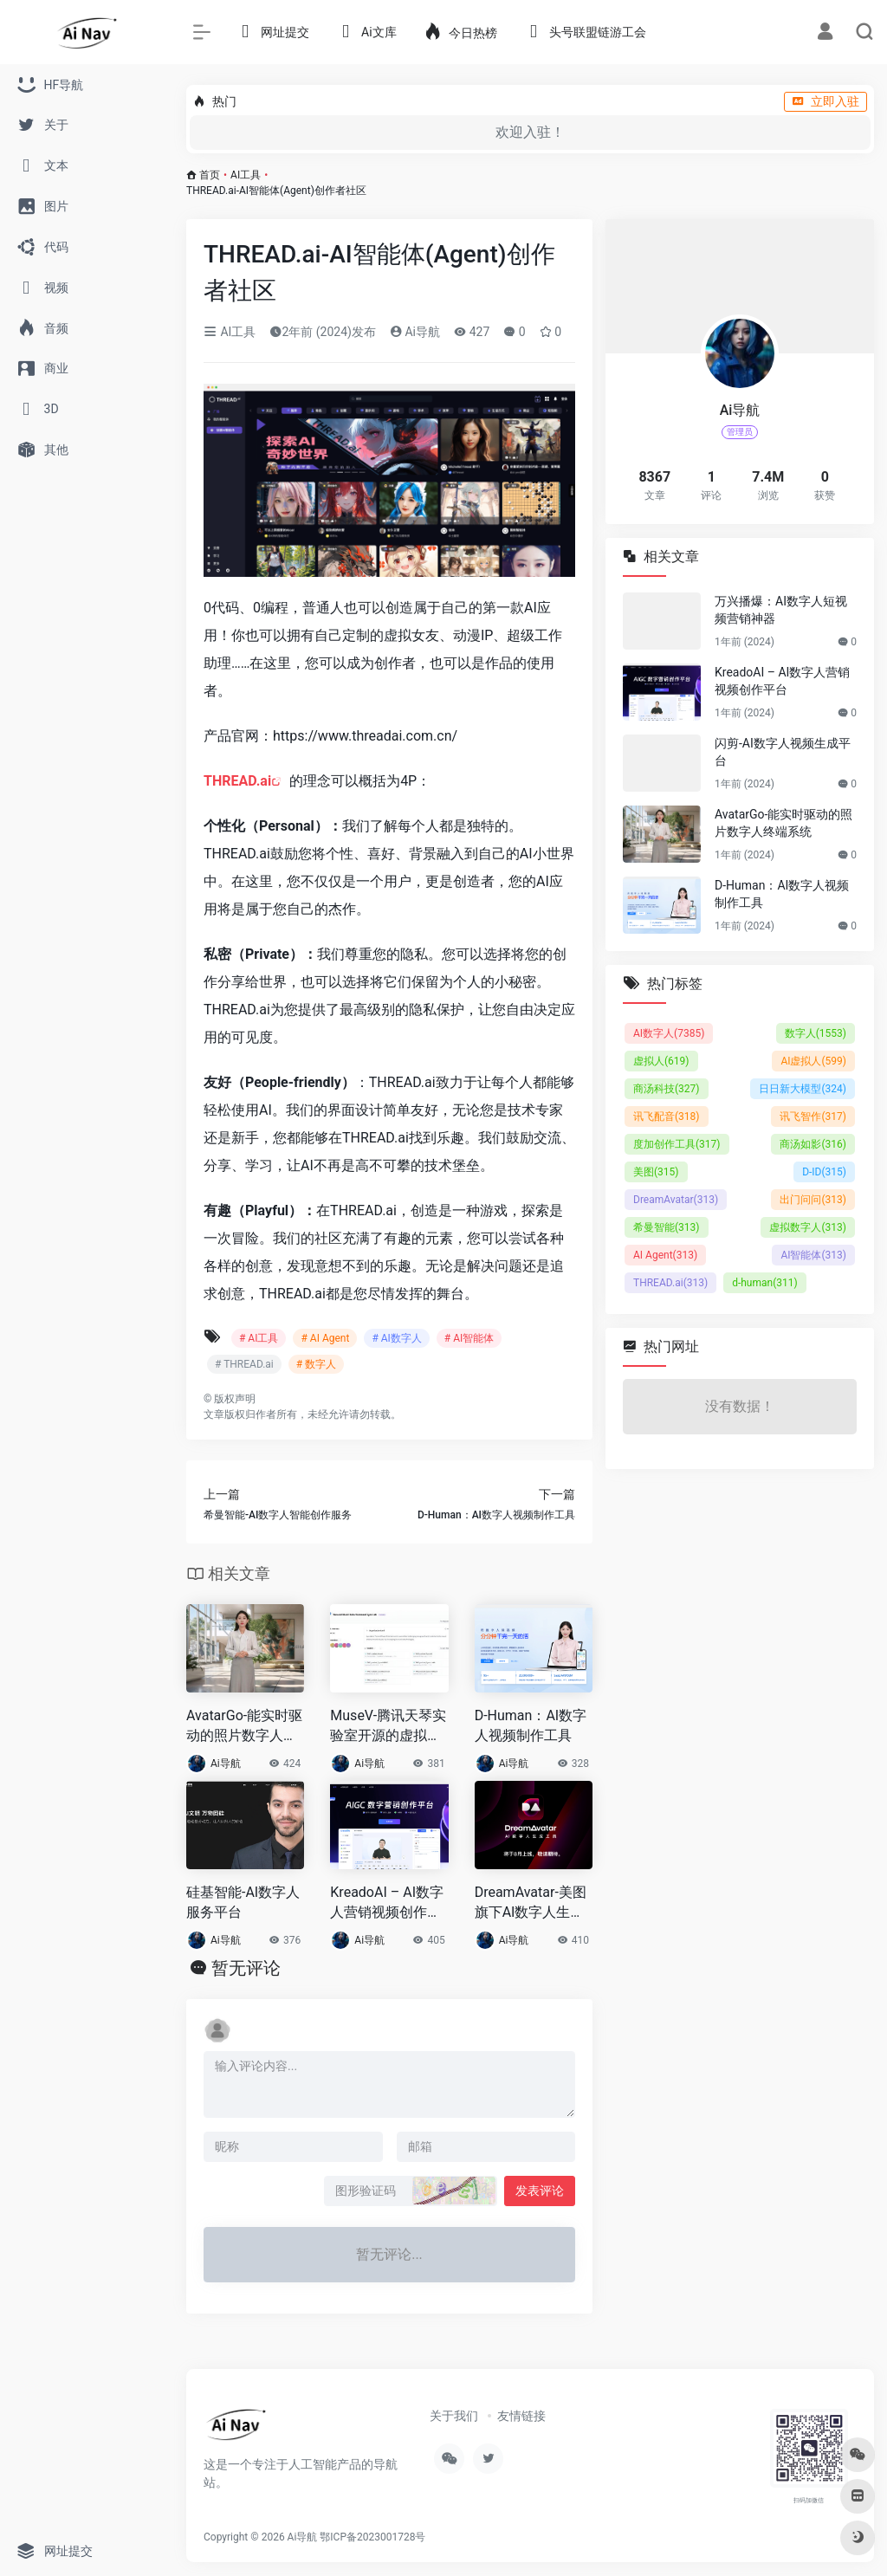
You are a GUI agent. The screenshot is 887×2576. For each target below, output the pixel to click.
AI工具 (245, 175)
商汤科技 (666, 1089)
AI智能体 (813, 1255)
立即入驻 (825, 101)
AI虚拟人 (813, 1061)
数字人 (815, 1033)
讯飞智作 (813, 1116)
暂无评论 (246, 1968)
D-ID (824, 1172)
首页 (209, 175)
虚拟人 (661, 1061)
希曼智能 (666, 1227)
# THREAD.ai (244, 1364)
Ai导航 (415, 332)
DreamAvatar (675, 1200)
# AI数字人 (396, 1338)
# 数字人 (316, 1364)
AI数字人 (668, 1033)
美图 (656, 1172)
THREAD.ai (237, 781)
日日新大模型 (802, 1089)
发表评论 (539, 2190)
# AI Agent (325, 1338)
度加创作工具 (677, 1144)
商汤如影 (813, 1144)
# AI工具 (258, 1338)
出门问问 (813, 1200)
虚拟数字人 (807, 1227)
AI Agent (665, 1255)
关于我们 (454, 2416)
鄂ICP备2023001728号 (372, 2537)
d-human (765, 1283)
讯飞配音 (666, 1116)
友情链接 (521, 2416)
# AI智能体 (469, 1338)
